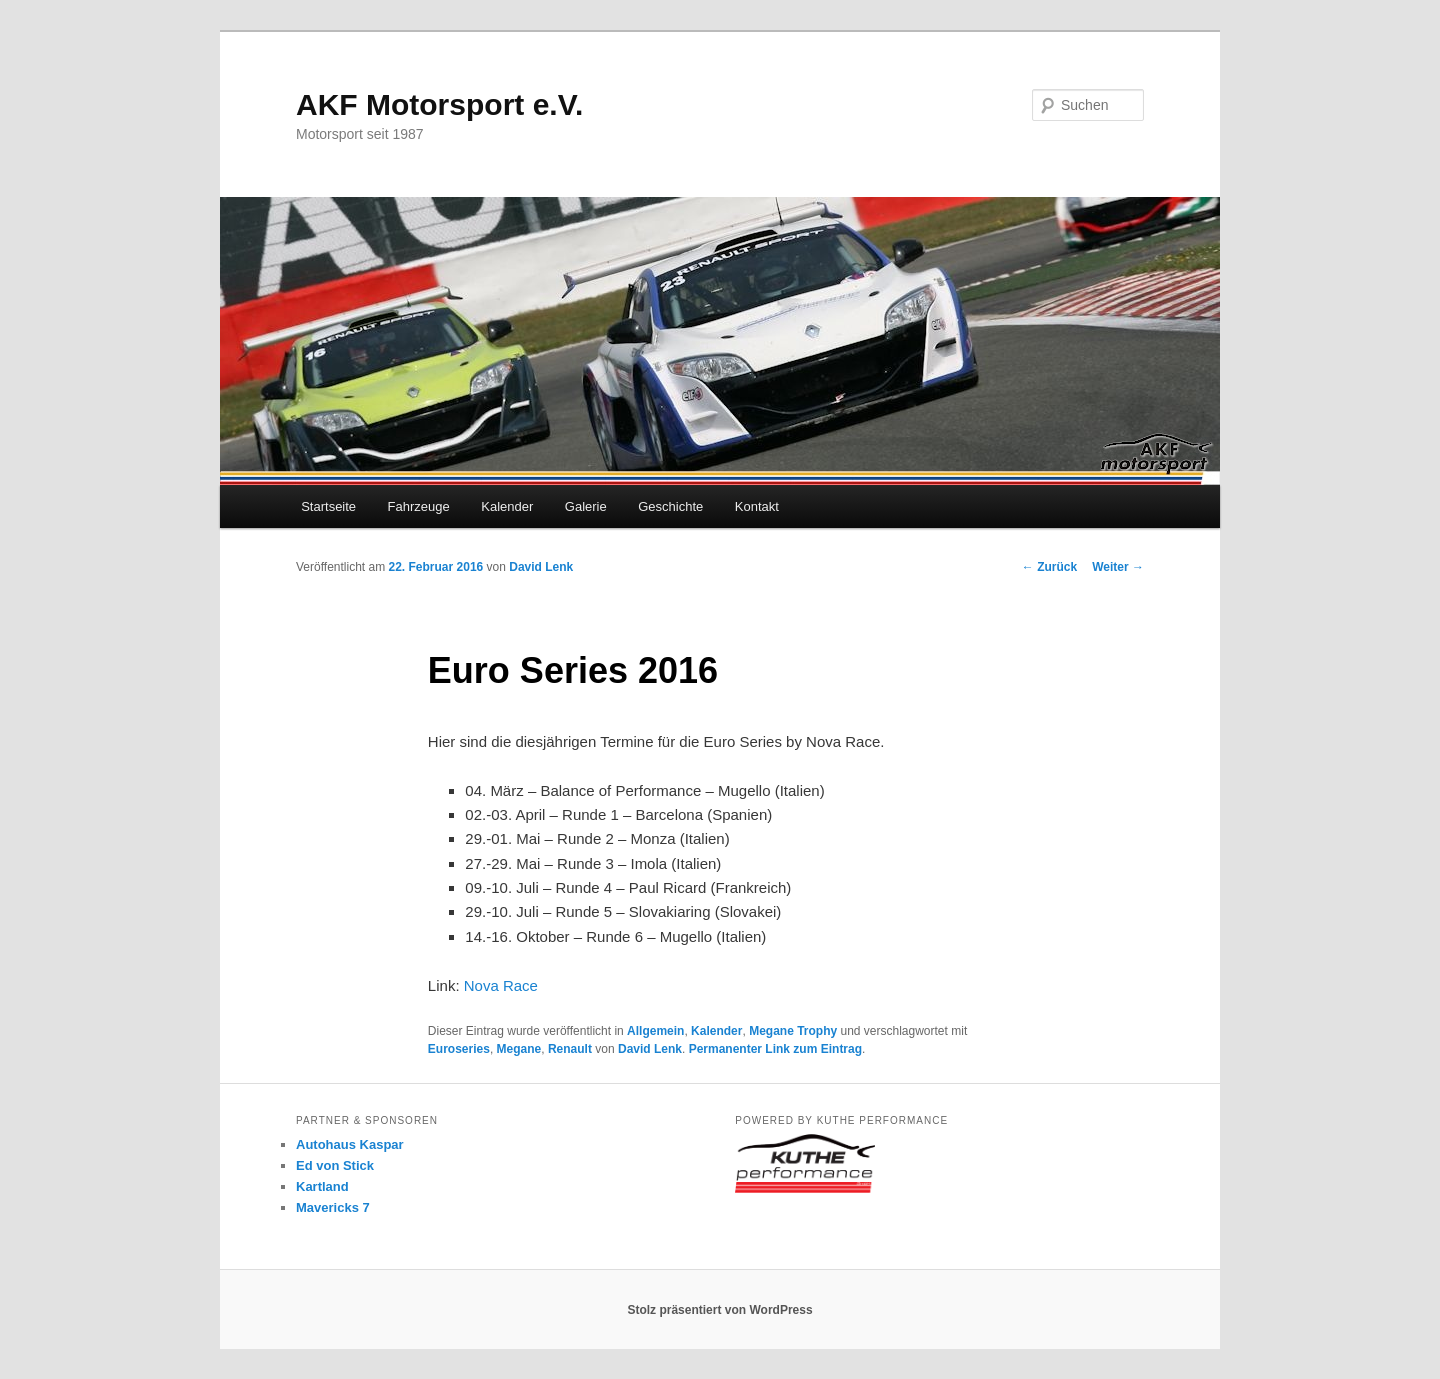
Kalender (507, 506)
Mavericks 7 (333, 1207)
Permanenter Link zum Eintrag (775, 1049)
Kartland (322, 1186)
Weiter (1118, 567)
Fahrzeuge (419, 506)
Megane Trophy (793, 1031)
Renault (570, 1049)
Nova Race (501, 985)
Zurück (1049, 567)
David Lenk (541, 567)
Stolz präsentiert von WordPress (719, 1310)
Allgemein (655, 1031)
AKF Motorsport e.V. (439, 104)
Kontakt (757, 506)
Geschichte (670, 506)
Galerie (586, 506)
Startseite (328, 506)
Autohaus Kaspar (350, 1144)
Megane (519, 1049)
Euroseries (459, 1049)
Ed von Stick (335, 1165)
